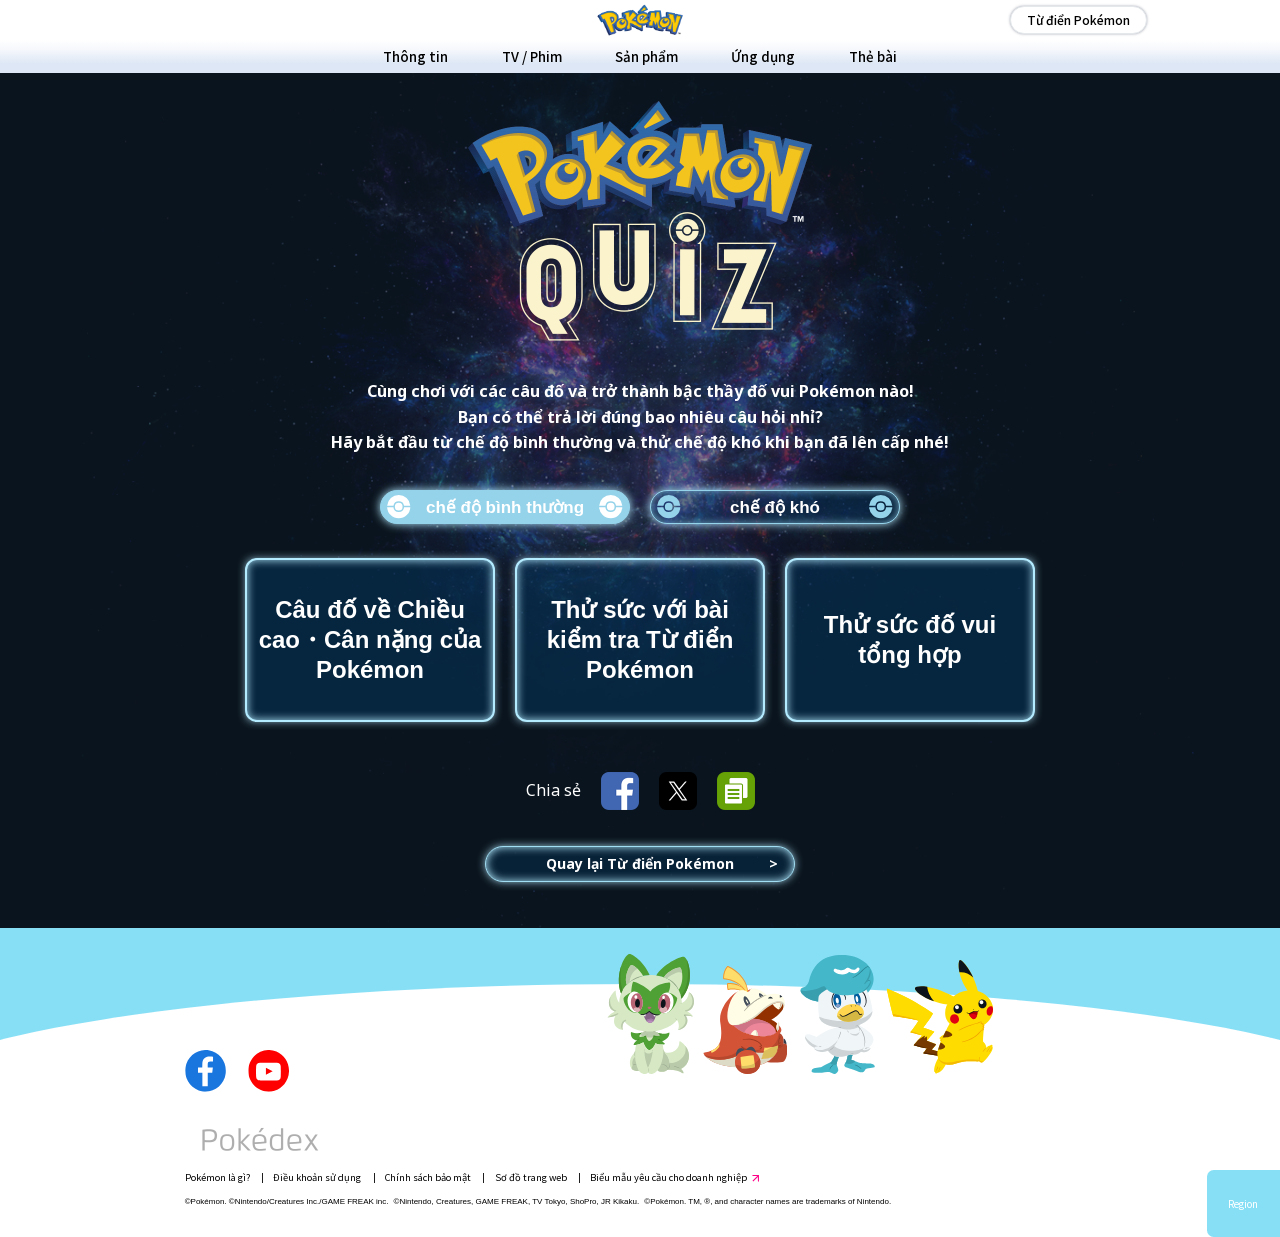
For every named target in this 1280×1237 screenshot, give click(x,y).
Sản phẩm (646, 56)
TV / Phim (532, 56)
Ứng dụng (763, 56)
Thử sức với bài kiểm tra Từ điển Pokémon (640, 639)
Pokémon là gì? (217, 1177)
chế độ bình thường (505, 507)
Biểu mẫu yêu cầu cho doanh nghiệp (668, 1177)
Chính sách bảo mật (428, 1177)
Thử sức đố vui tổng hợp (910, 639)
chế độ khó (775, 507)
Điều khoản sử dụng (317, 1177)
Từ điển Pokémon (1078, 19)
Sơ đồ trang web (531, 1177)
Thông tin (415, 56)
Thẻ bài (873, 56)
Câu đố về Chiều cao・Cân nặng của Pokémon (370, 639)
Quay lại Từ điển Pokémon (640, 863)
